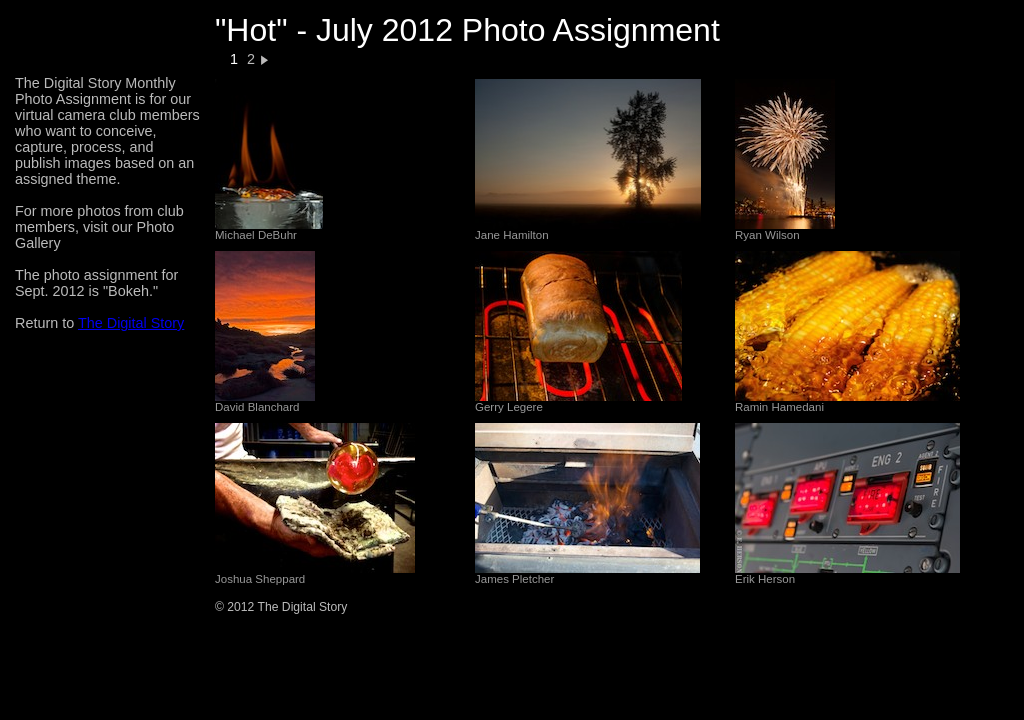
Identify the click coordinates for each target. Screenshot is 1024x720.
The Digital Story (131, 323)
